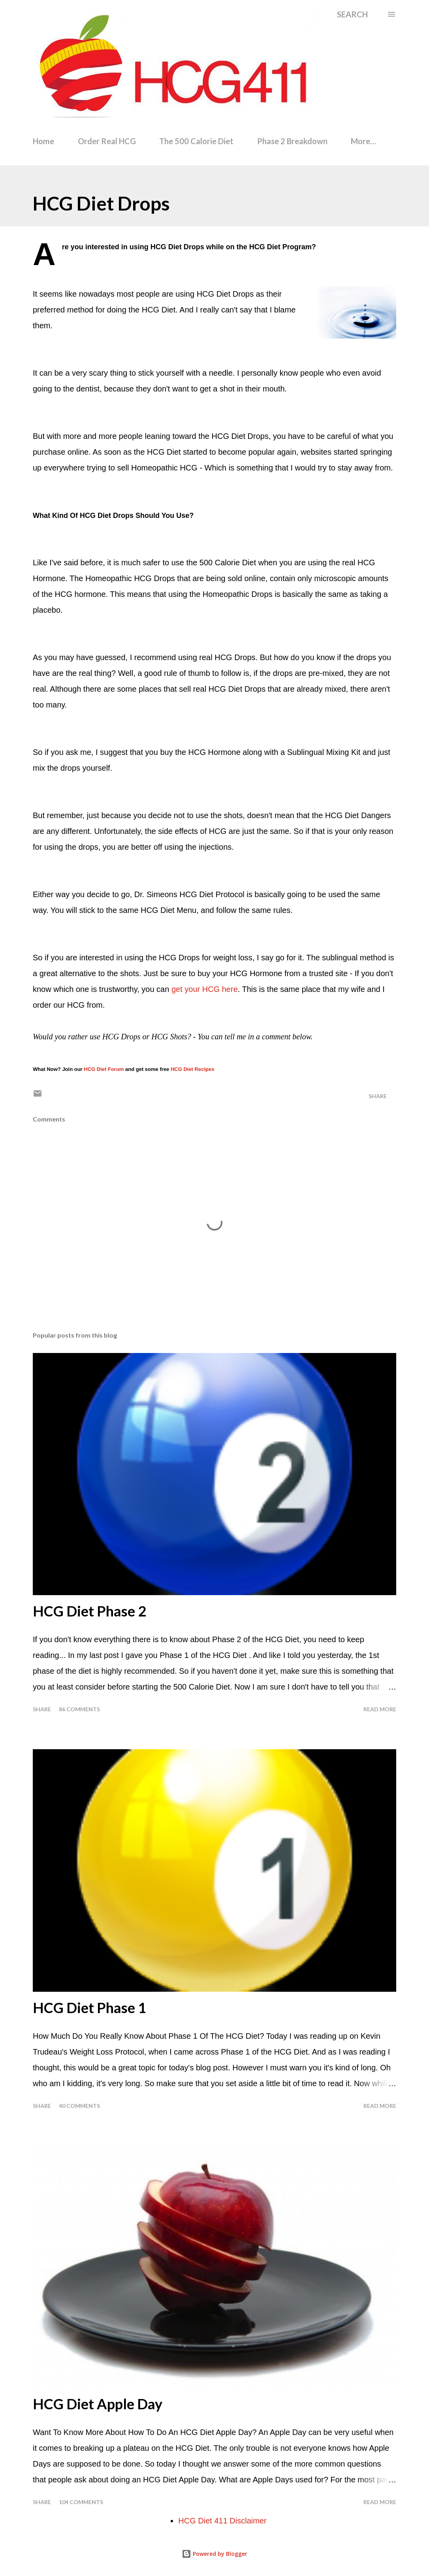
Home (43, 141)
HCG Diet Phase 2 (89, 1611)
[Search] (352, 14)
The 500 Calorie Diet (196, 141)
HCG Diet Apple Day (97, 2403)
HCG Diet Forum (104, 1069)
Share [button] (378, 1096)
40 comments (79, 2105)
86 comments (79, 1709)
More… (363, 141)
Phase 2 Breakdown (292, 141)
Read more (379, 1709)
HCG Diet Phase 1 (89, 2007)
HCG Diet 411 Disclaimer (222, 2520)
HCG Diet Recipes (192, 1069)
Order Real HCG (107, 141)
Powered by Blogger (214, 2553)
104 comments (81, 2502)
